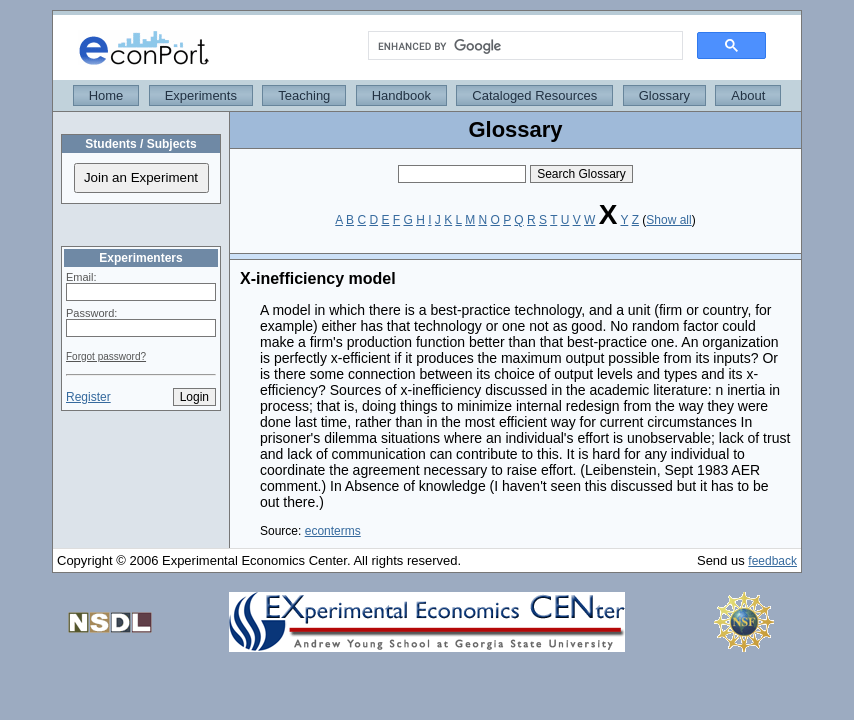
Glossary (664, 95)
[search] (523, 46)
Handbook (401, 95)
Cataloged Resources (534, 95)
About (748, 95)
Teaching (304, 95)
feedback (772, 561)
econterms (333, 531)
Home (106, 95)
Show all (668, 220)
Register (88, 397)
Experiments (201, 95)
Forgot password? (106, 356)
